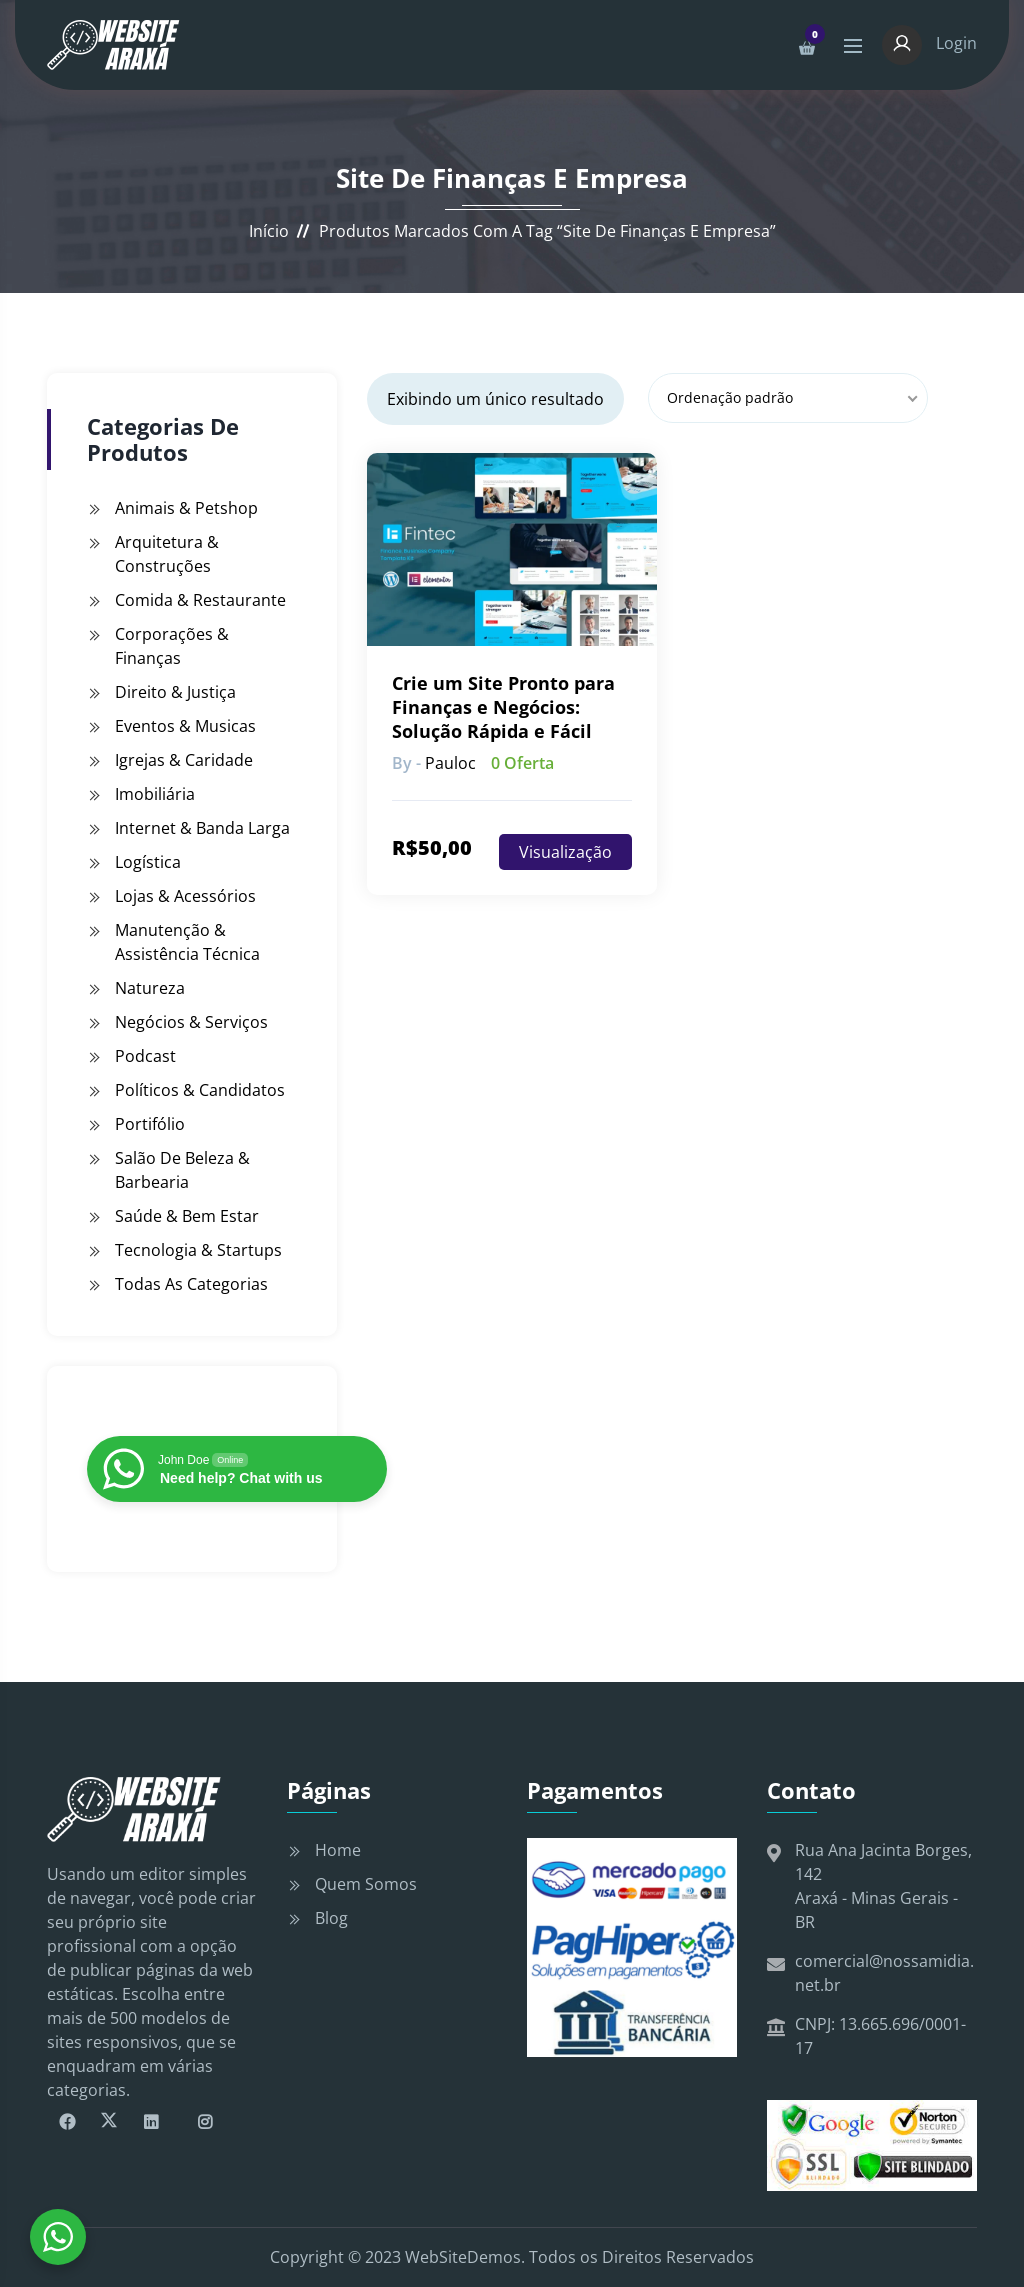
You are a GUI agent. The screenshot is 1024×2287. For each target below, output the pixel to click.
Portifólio (150, 1124)
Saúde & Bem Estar (187, 1216)
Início (269, 231)
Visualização (565, 852)
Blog (331, 1918)
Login (929, 43)
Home (338, 1850)
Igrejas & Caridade (184, 760)
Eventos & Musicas (185, 726)
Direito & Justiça (175, 692)
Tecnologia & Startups (198, 1250)
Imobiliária (155, 794)
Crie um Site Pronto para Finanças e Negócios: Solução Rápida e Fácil (503, 707)
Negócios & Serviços (191, 1022)
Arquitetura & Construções (167, 554)
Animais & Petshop (186, 508)
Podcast (145, 1056)
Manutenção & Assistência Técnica (187, 942)
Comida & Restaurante (200, 600)
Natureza (150, 988)
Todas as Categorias (191, 1284)
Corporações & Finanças (172, 646)
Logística (148, 862)
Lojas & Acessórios (185, 896)
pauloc (450, 763)
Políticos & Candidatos (200, 1090)
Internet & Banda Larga (202, 828)
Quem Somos (366, 1884)
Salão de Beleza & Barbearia (182, 1170)
